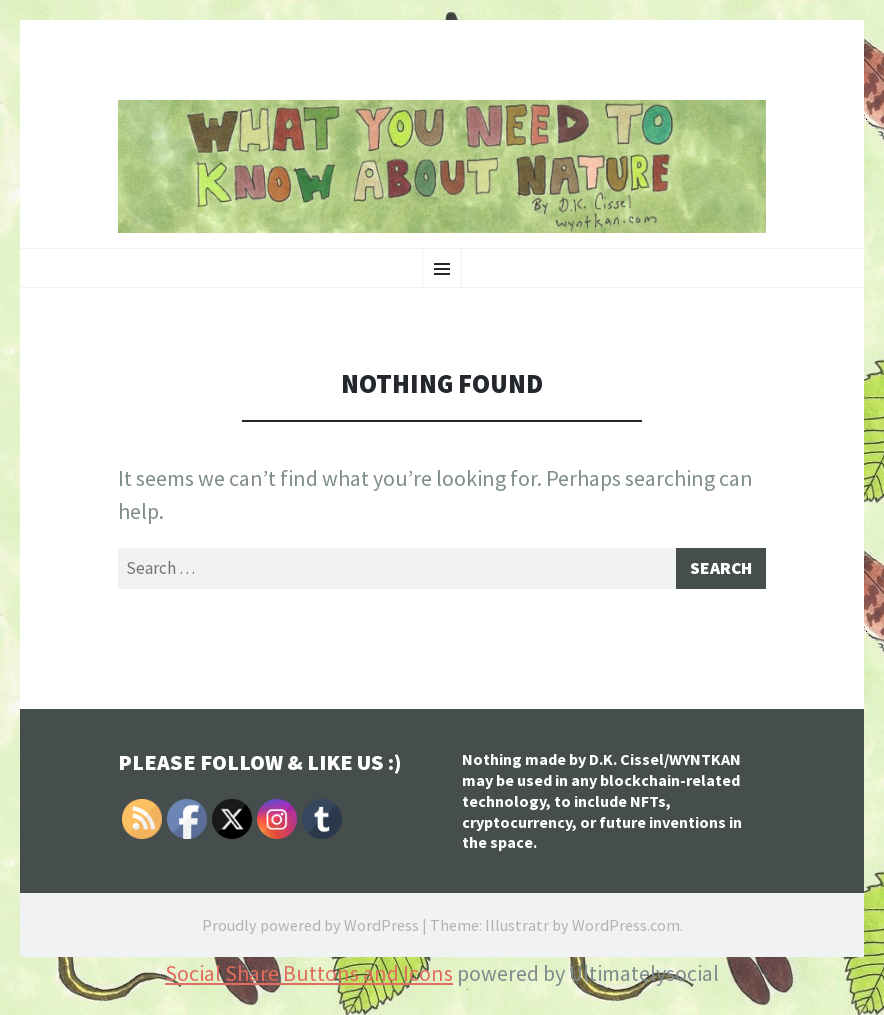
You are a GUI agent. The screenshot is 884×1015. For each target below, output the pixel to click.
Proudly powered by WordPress (310, 930)
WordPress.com (626, 930)
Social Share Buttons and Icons (309, 978)
